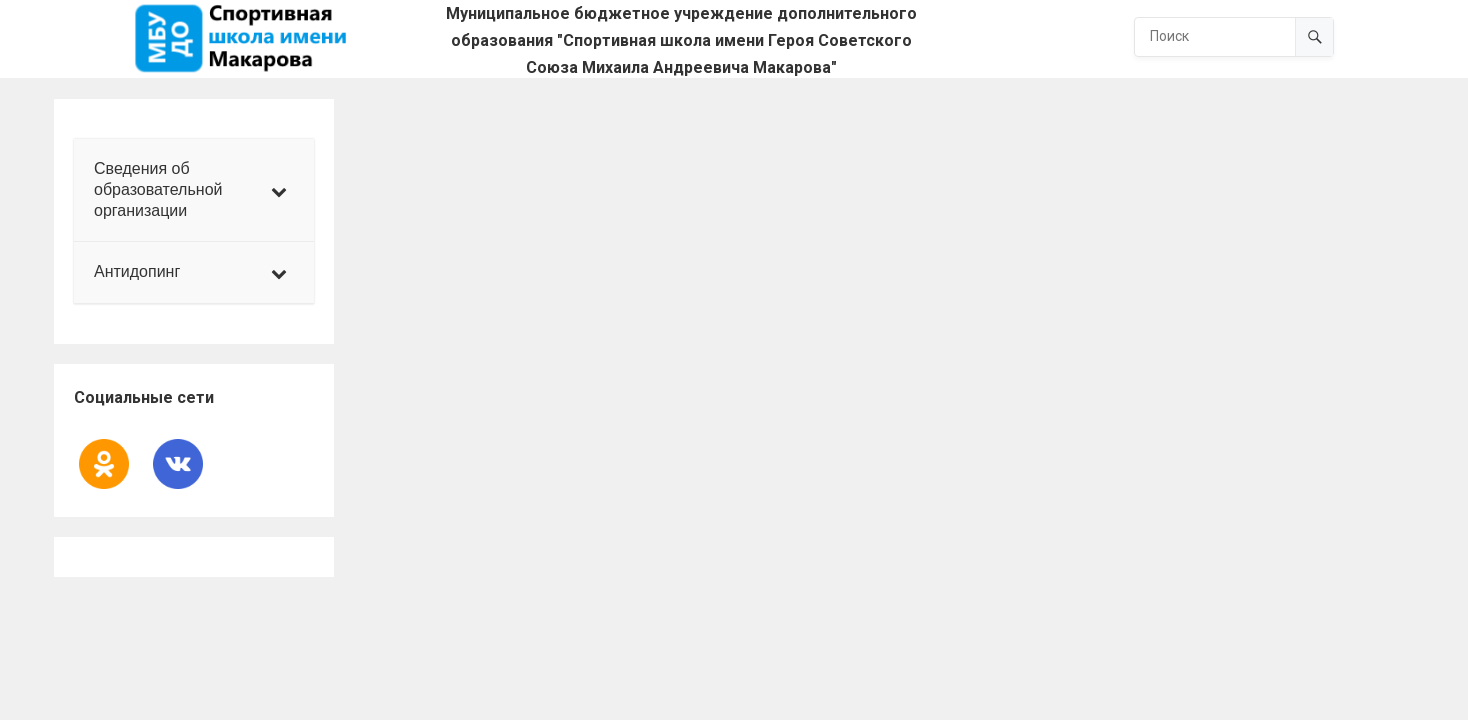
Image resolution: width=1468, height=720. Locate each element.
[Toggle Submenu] (279, 190)
